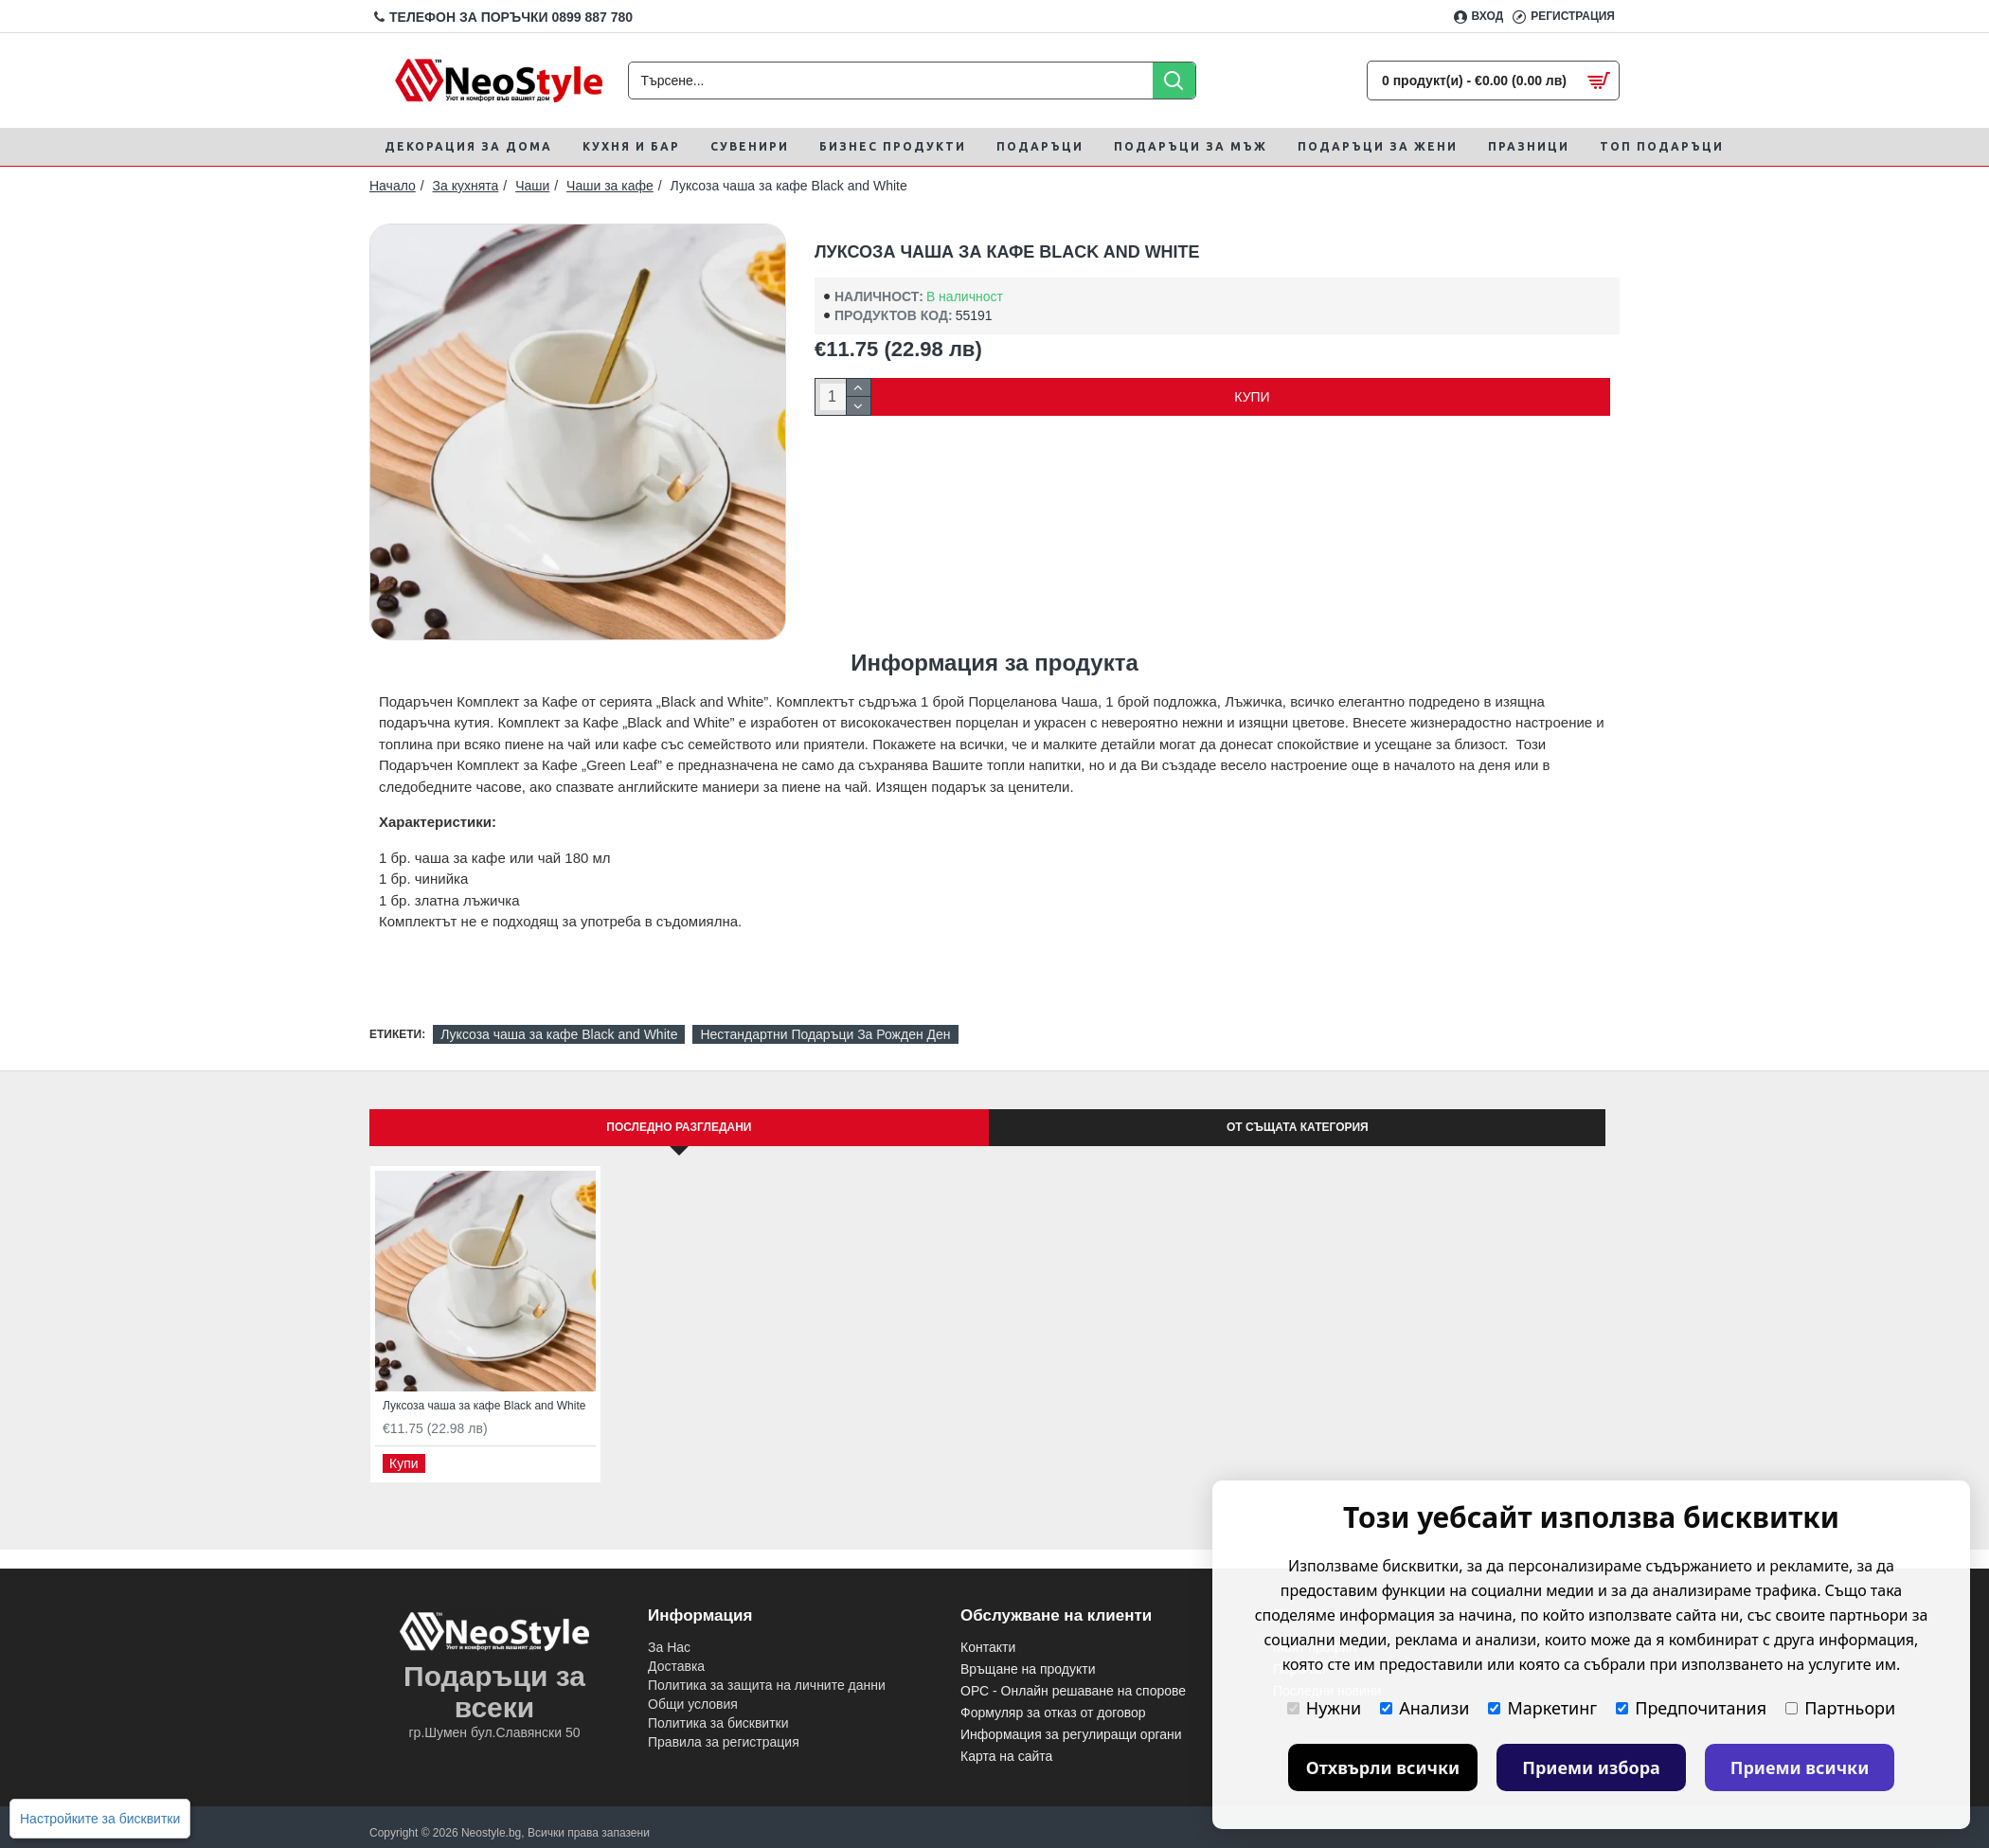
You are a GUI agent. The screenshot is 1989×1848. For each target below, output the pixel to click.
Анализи (1424, 1707)
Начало (392, 185)
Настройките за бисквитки (100, 1818)
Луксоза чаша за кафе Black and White (558, 1034)
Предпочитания (1691, 1707)
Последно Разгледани (678, 1127)
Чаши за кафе (610, 185)
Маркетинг (1542, 1707)
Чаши (532, 185)
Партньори (1840, 1707)
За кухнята (466, 185)
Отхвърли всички (1383, 1767)
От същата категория (1298, 1127)
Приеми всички (1800, 1767)
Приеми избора (1591, 1767)
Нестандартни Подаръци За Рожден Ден (825, 1034)
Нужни (1324, 1707)
